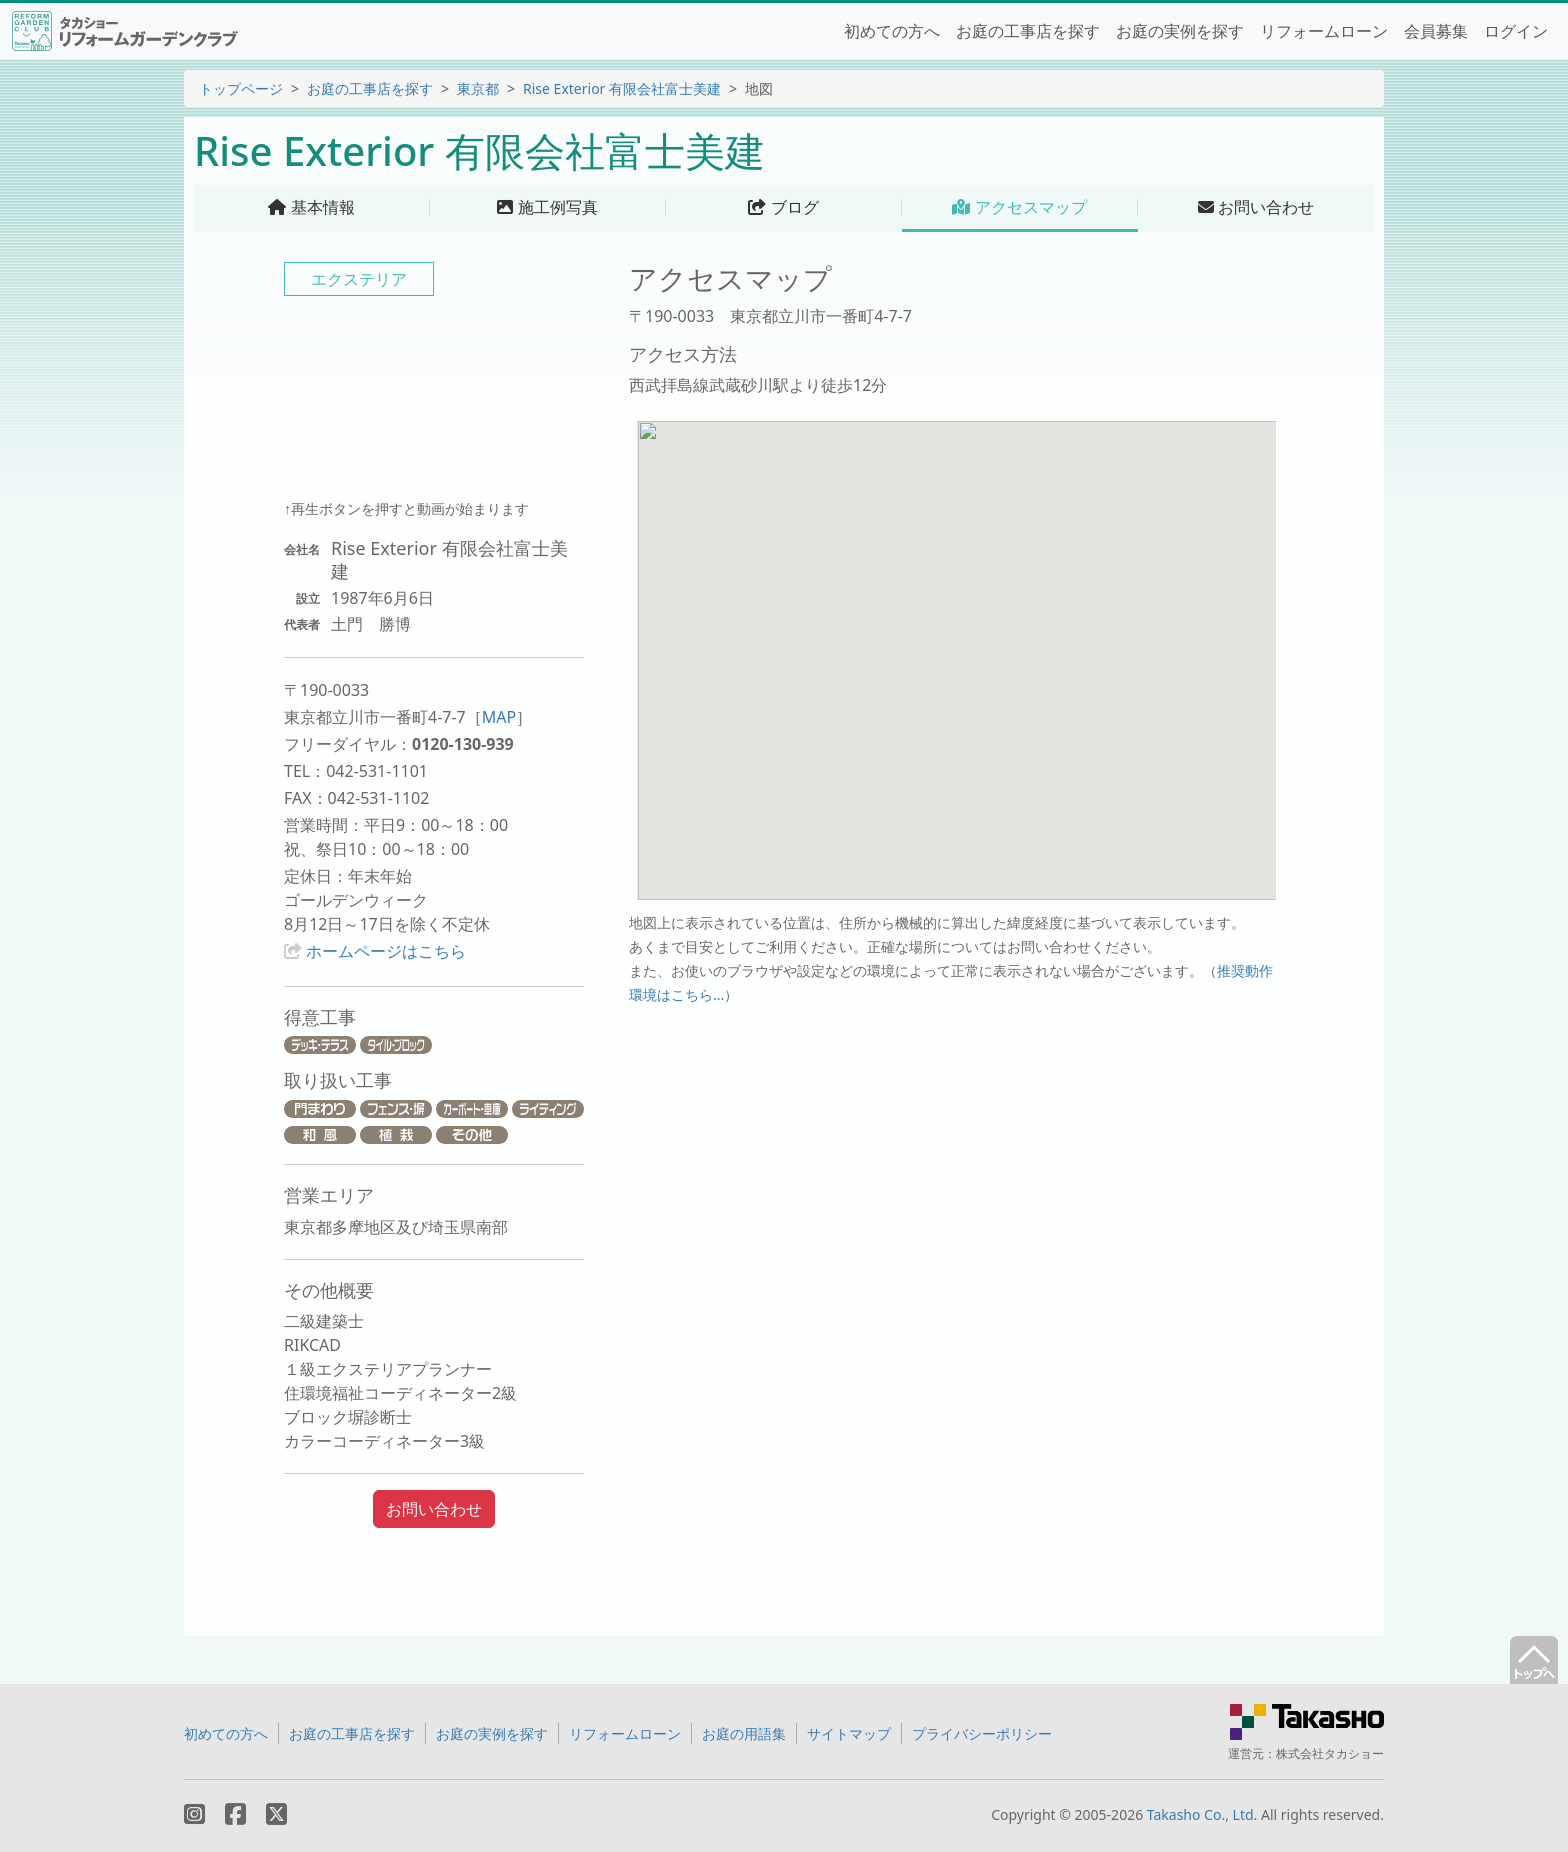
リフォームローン (1324, 31)
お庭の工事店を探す (1028, 31)
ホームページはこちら (386, 951)
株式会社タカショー (1330, 1753)
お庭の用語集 (744, 1733)
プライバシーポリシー (982, 1733)
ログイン (1516, 31)
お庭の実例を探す (1180, 31)
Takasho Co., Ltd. (1202, 1814)
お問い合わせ (434, 1509)
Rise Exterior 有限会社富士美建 (622, 88)
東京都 (478, 88)
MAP (499, 717)
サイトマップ (849, 1733)
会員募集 (1436, 31)
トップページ (241, 88)
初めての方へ (892, 31)
